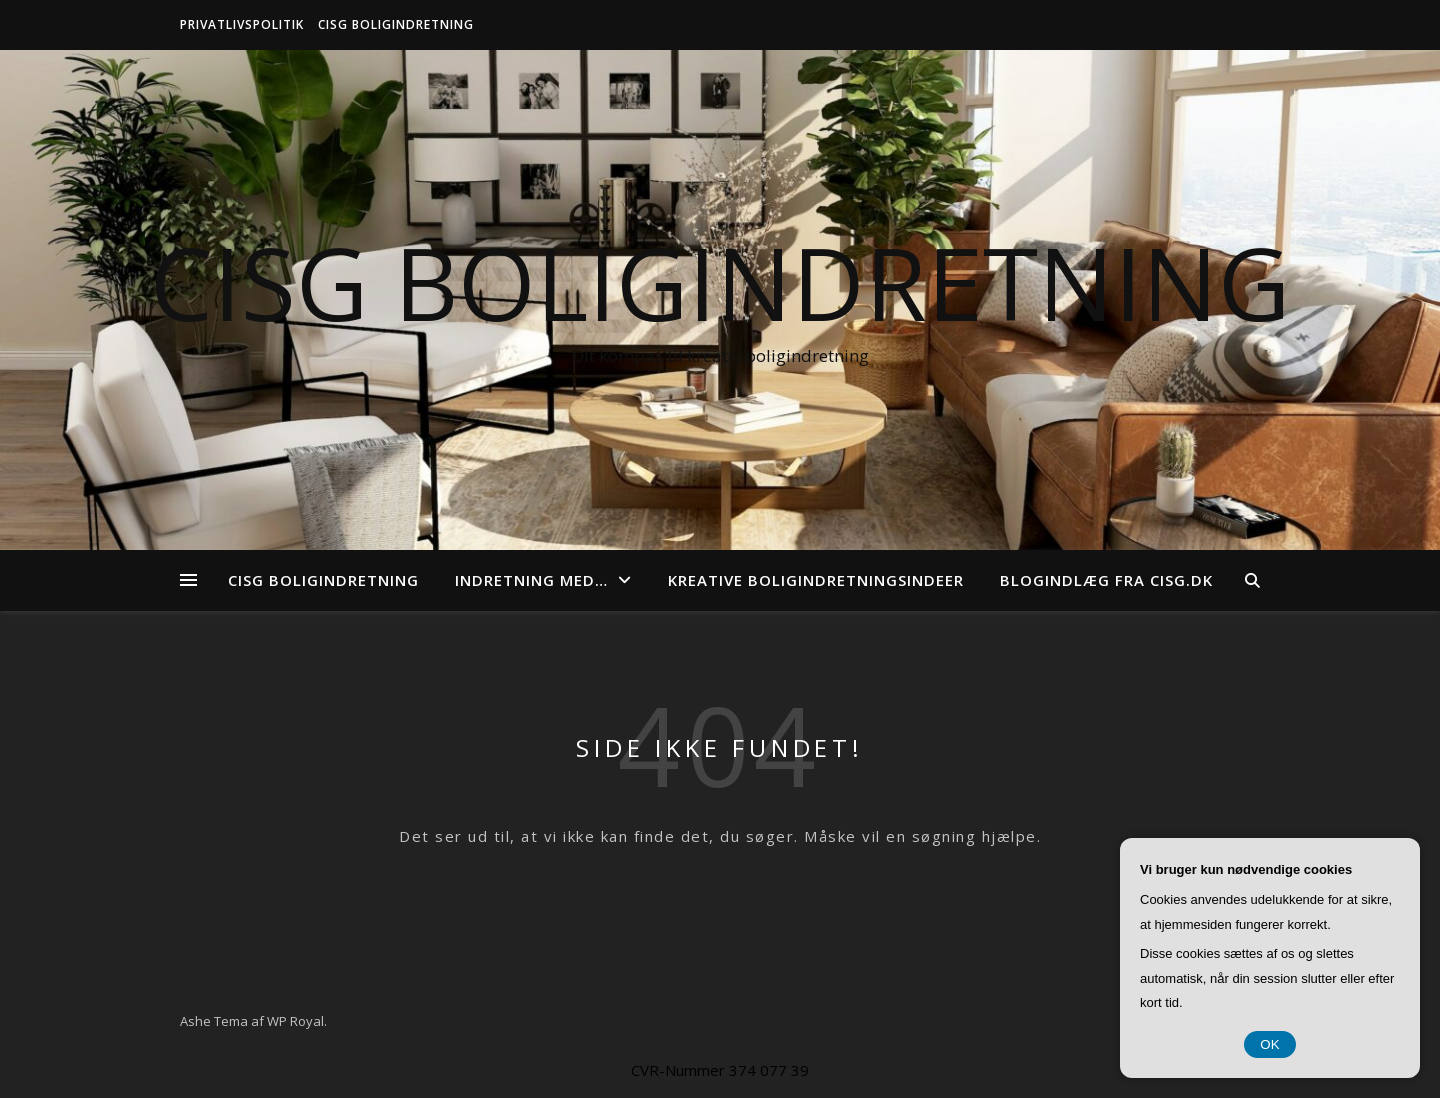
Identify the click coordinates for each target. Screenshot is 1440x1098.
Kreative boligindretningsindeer (816, 580)
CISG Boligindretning (396, 24)
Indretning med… (531, 580)
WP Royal (295, 1021)
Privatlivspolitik (242, 24)
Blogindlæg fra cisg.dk (1106, 580)
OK (1269, 1044)
